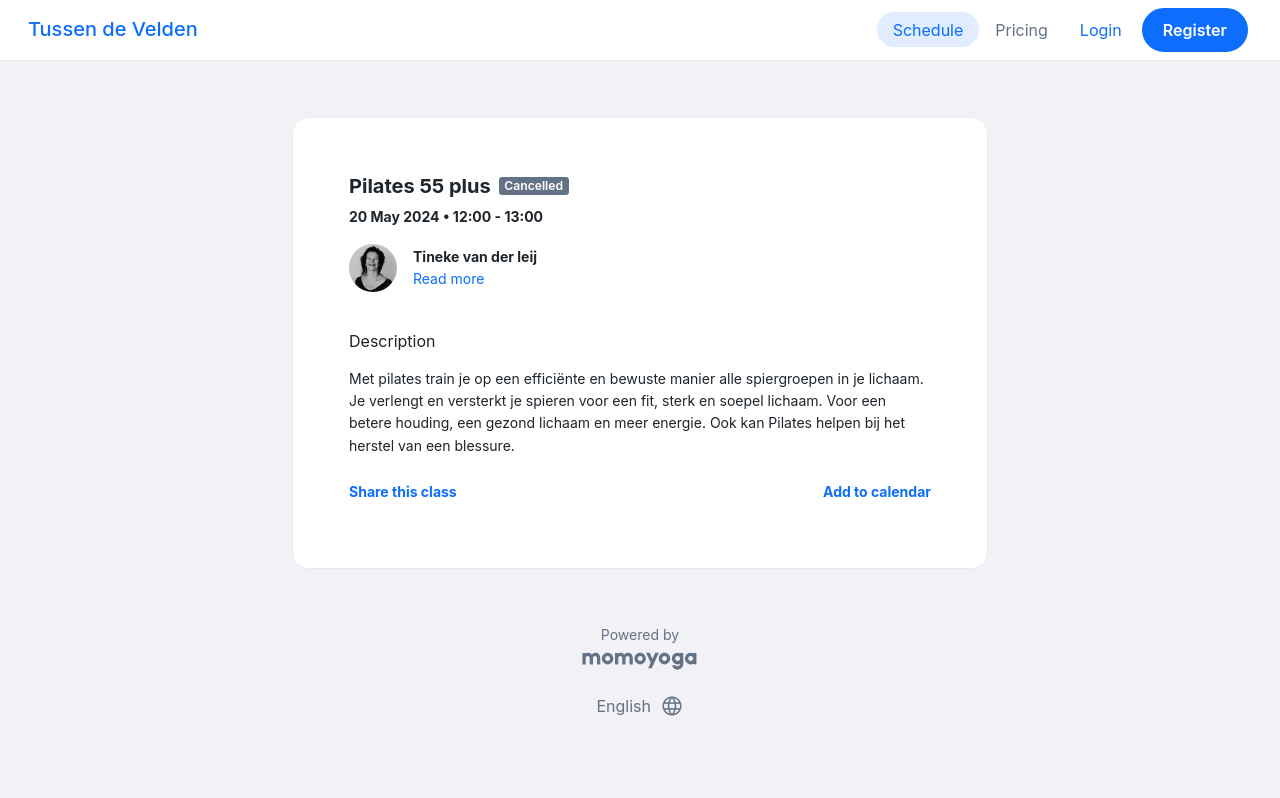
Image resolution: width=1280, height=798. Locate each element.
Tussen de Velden (113, 29)
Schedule (928, 30)
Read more (448, 278)
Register (1195, 30)
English (639, 706)
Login (1101, 30)
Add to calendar (877, 491)
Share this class (403, 491)
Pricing (1021, 30)
